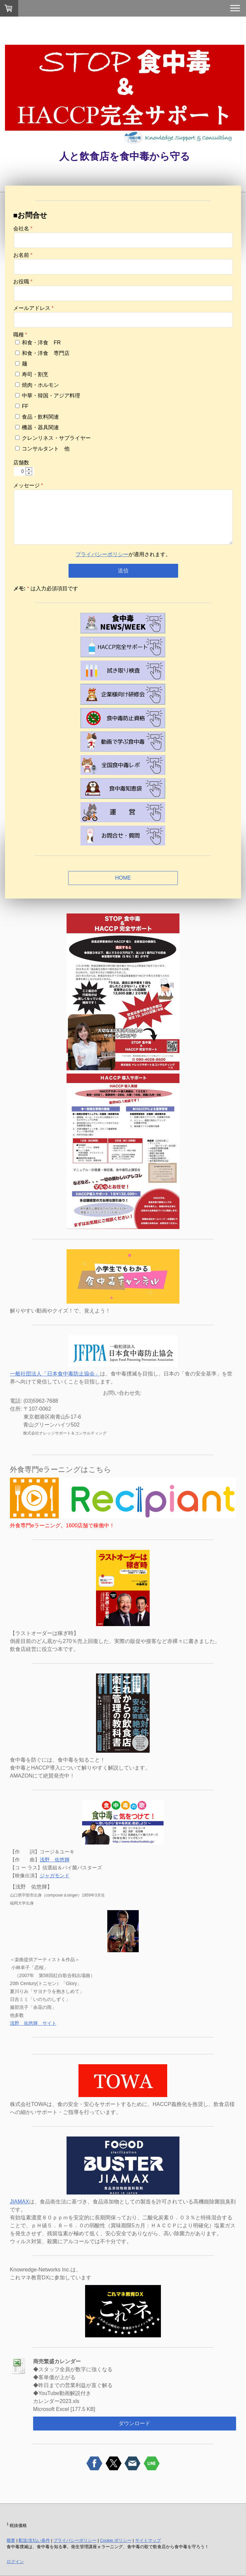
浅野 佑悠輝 (55, 1859)
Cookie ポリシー (115, 2540)
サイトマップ (148, 2540)
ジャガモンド (55, 1875)
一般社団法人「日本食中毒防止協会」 (55, 1373)
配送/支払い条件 (34, 2540)
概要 (11, 2540)
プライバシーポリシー (101, 554)
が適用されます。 (123, 554)
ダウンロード (134, 2423)
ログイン (15, 2561)
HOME (123, 878)
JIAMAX (19, 2201)
